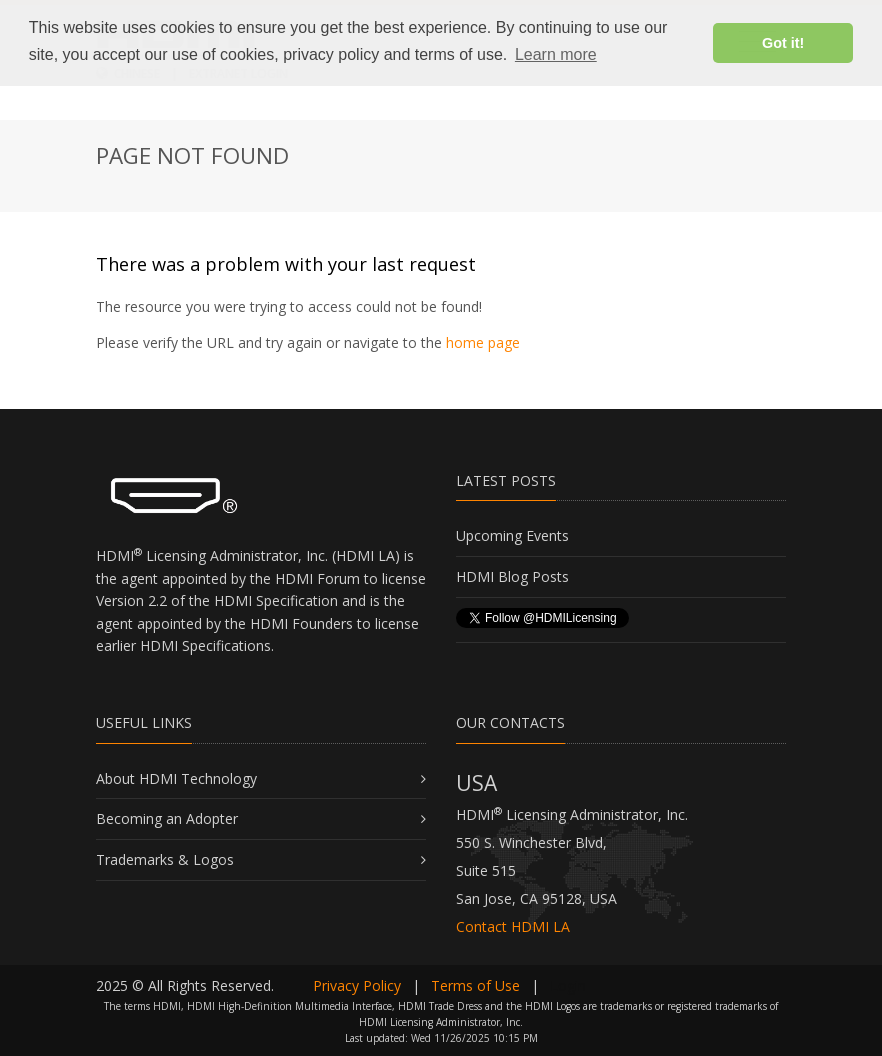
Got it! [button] (783, 43)
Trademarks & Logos (165, 859)
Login (568, 985)
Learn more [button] (556, 54)
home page (483, 342)
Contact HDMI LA (513, 926)
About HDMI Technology (176, 778)
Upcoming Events (512, 535)
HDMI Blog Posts (512, 576)
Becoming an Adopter (167, 818)
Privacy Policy (357, 985)
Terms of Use (475, 985)
